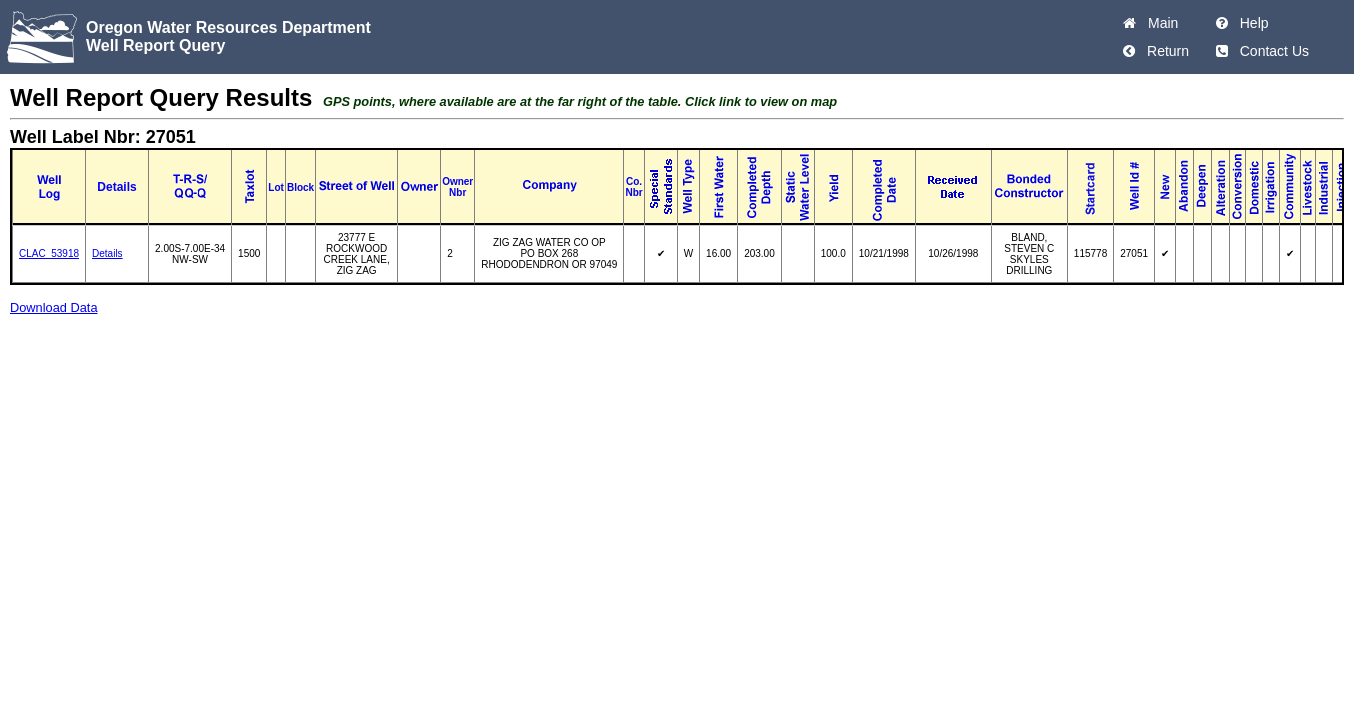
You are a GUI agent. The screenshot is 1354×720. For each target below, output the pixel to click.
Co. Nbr (633, 187)
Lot (276, 187)
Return (1164, 51)
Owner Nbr (457, 187)
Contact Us (1270, 51)
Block (300, 187)
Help (1250, 23)
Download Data (54, 307)
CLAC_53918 (49, 253)
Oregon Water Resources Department (228, 27)
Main (1159, 23)
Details (107, 253)
